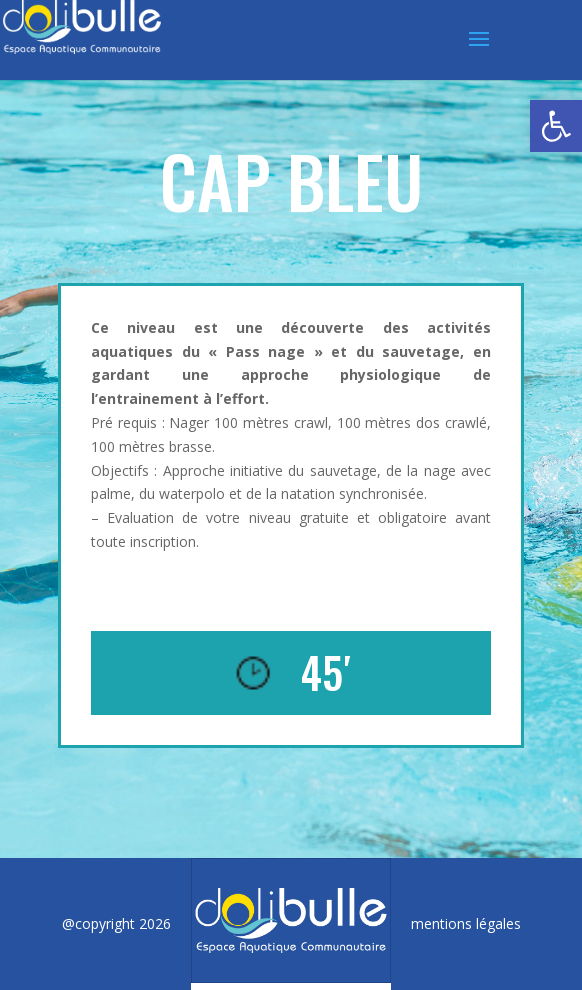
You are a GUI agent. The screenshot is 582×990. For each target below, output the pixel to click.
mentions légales (466, 923)
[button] (556, 126)
